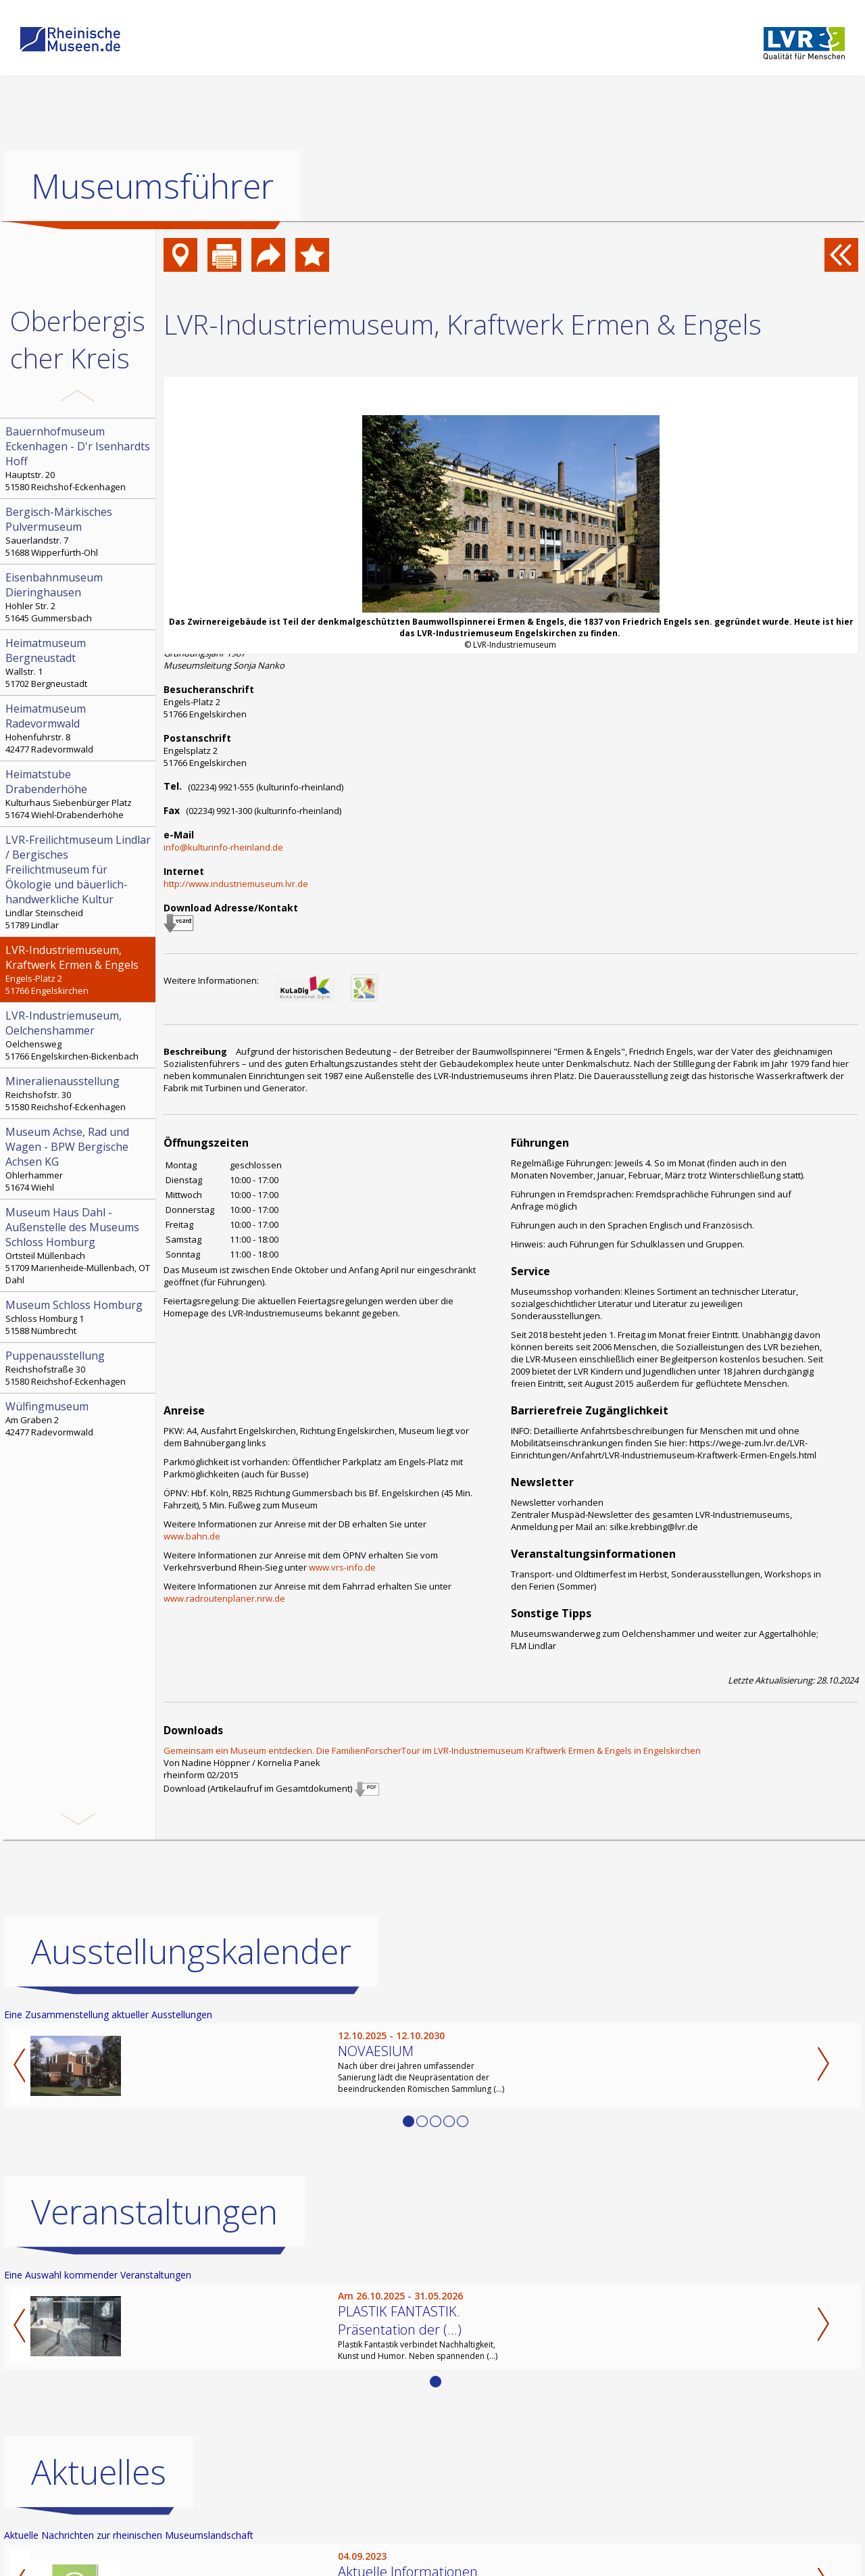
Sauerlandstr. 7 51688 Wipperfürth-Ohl (79, 531)
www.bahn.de (192, 1536)
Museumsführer (152, 186)
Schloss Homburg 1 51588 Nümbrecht (79, 1317)
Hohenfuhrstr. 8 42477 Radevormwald (79, 728)
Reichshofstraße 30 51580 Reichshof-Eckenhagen (79, 1367)
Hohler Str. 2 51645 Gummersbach (79, 597)
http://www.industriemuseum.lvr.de (236, 884)
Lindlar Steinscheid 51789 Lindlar (79, 881)
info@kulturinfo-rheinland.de (223, 847)
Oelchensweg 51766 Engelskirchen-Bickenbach (79, 1035)
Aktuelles (98, 2472)
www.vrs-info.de (342, 1567)
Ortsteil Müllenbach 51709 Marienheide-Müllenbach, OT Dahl (79, 1245)
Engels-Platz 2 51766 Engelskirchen (79, 970)
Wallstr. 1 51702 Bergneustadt (79, 663)
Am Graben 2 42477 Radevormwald (79, 1418)
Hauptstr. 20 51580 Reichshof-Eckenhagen (79, 458)
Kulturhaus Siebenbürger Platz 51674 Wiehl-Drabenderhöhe (79, 794)
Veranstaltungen (154, 2212)
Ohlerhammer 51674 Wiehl (79, 1158)
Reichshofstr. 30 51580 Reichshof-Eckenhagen (79, 1093)
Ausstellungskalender (191, 1951)
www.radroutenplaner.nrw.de (224, 1598)
